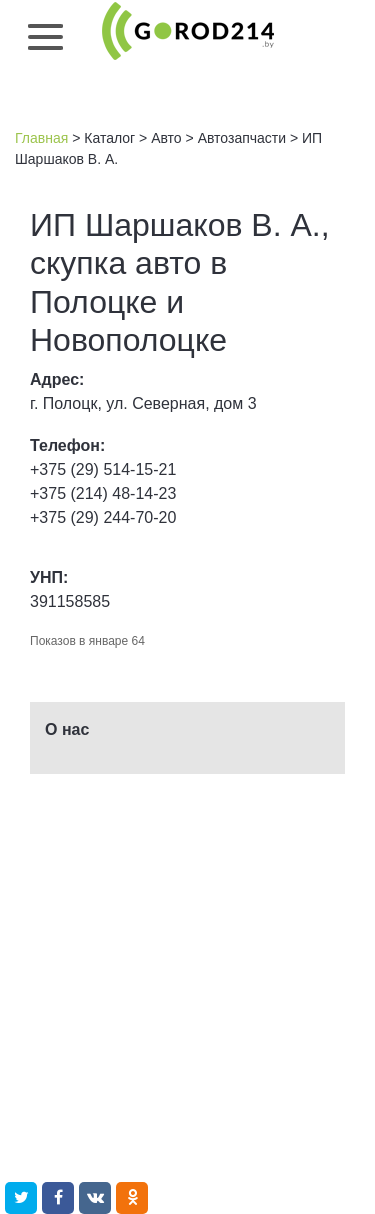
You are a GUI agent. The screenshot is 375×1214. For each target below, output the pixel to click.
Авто (166, 138)
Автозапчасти (242, 138)
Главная (41, 138)
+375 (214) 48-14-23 (103, 493)
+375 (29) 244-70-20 (103, 517)
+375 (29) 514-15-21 (103, 469)
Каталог (109, 138)
